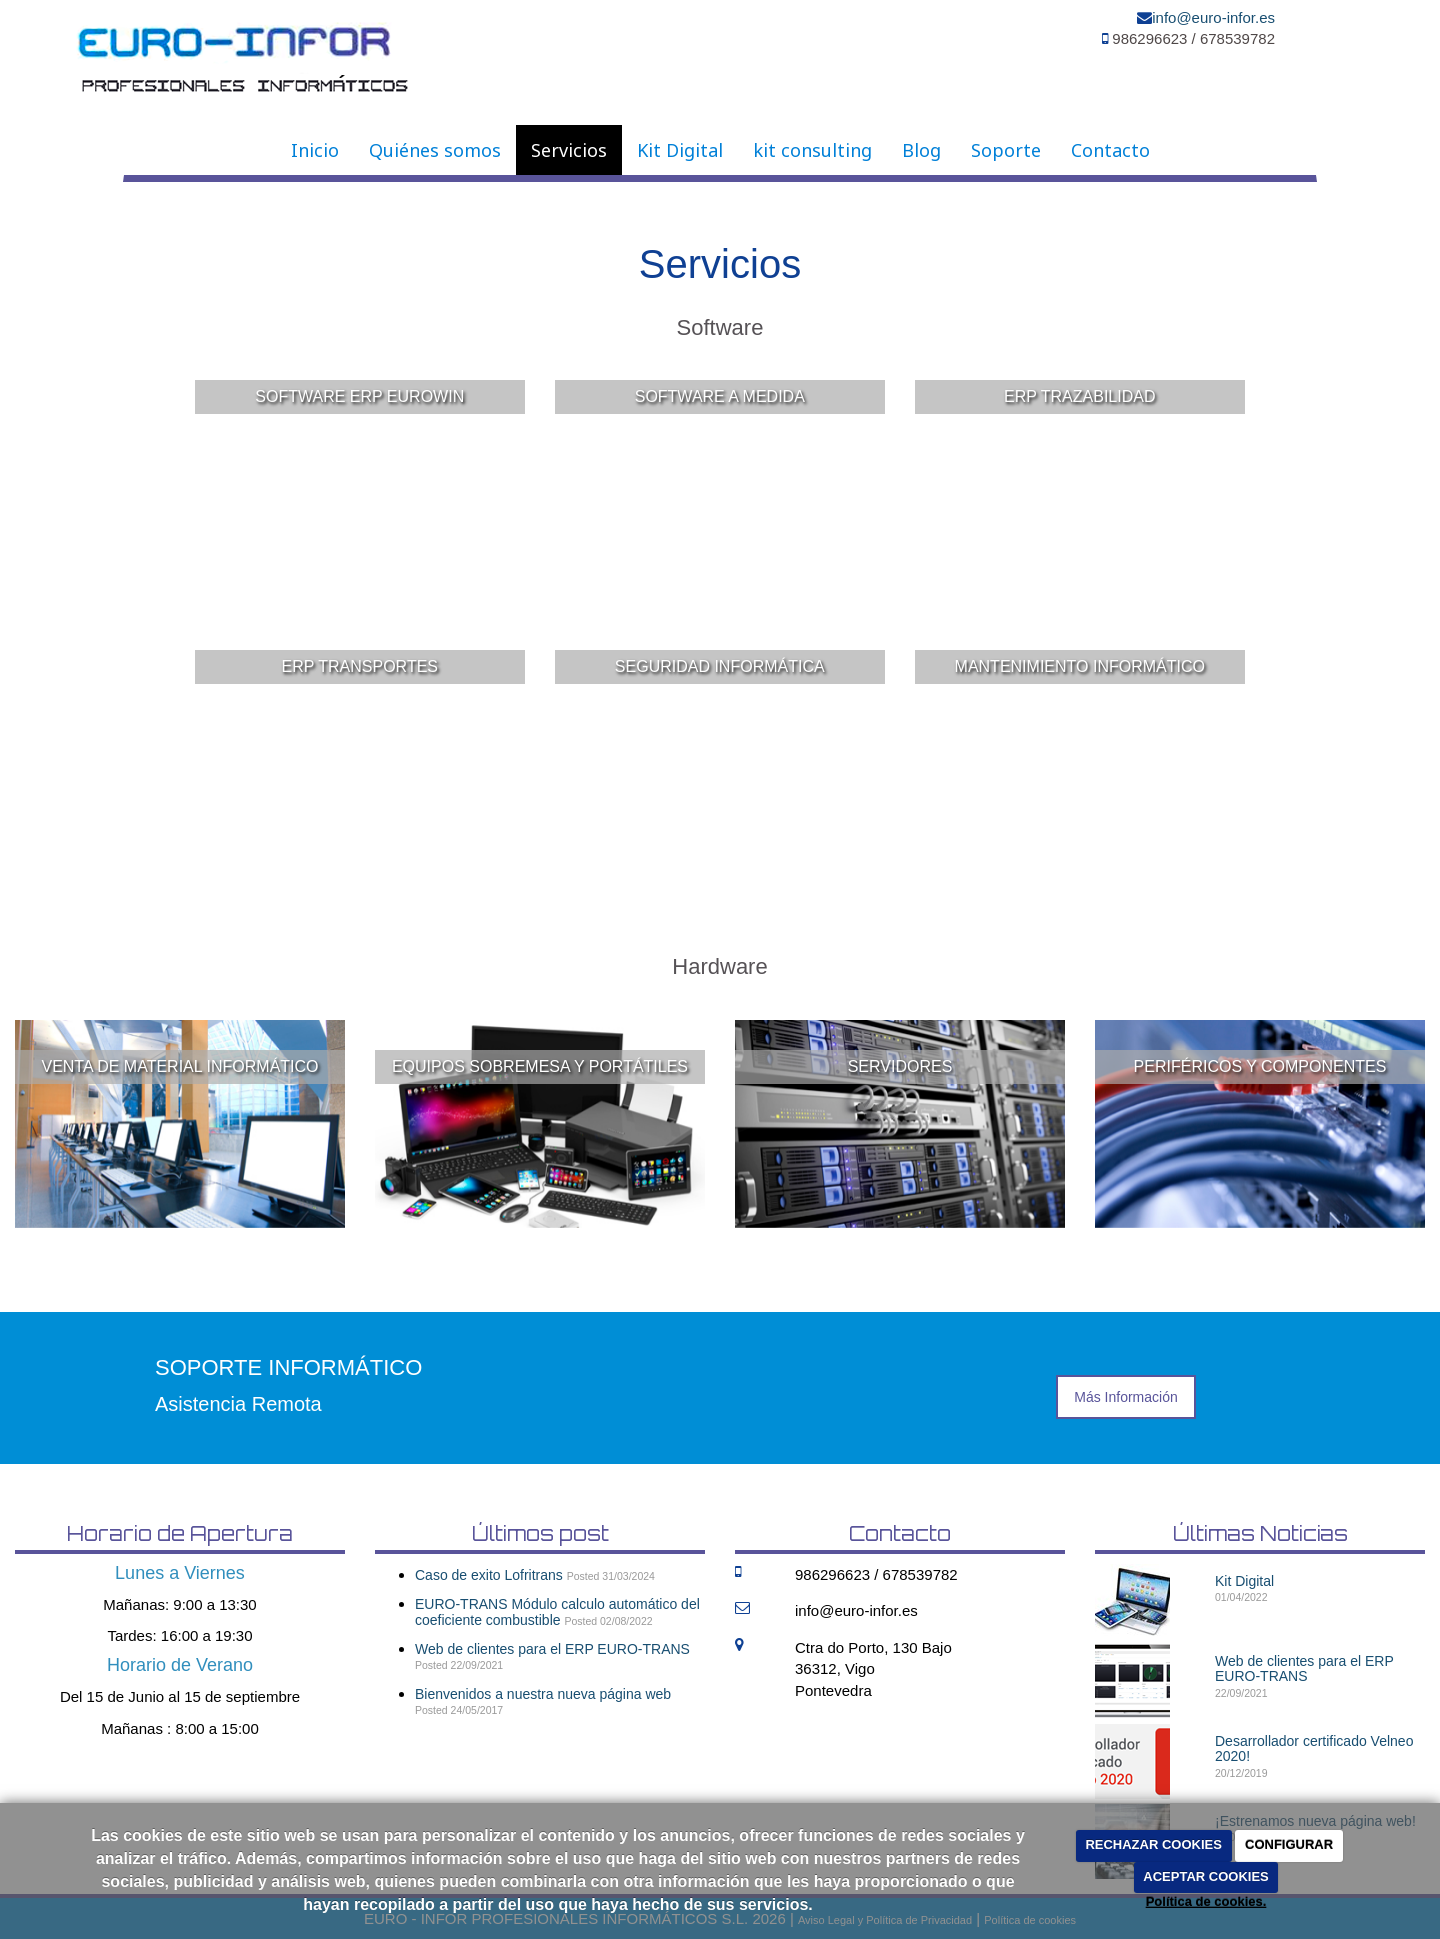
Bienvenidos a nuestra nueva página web (543, 1694)
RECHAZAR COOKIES (1153, 1844)
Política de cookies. (1206, 1901)
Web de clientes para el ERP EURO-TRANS (552, 1649)
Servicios (569, 150)
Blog (921, 150)
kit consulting (812, 150)
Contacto (1110, 150)
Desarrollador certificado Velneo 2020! (1314, 1748)
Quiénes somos (435, 150)
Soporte (1006, 150)
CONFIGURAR (1289, 1844)
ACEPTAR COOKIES (1205, 1876)
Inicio (315, 150)
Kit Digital (680, 150)
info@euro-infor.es (1213, 17)
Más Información (1125, 1397)
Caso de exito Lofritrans (489, 1575)
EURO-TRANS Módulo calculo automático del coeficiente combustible (557, 1611)
